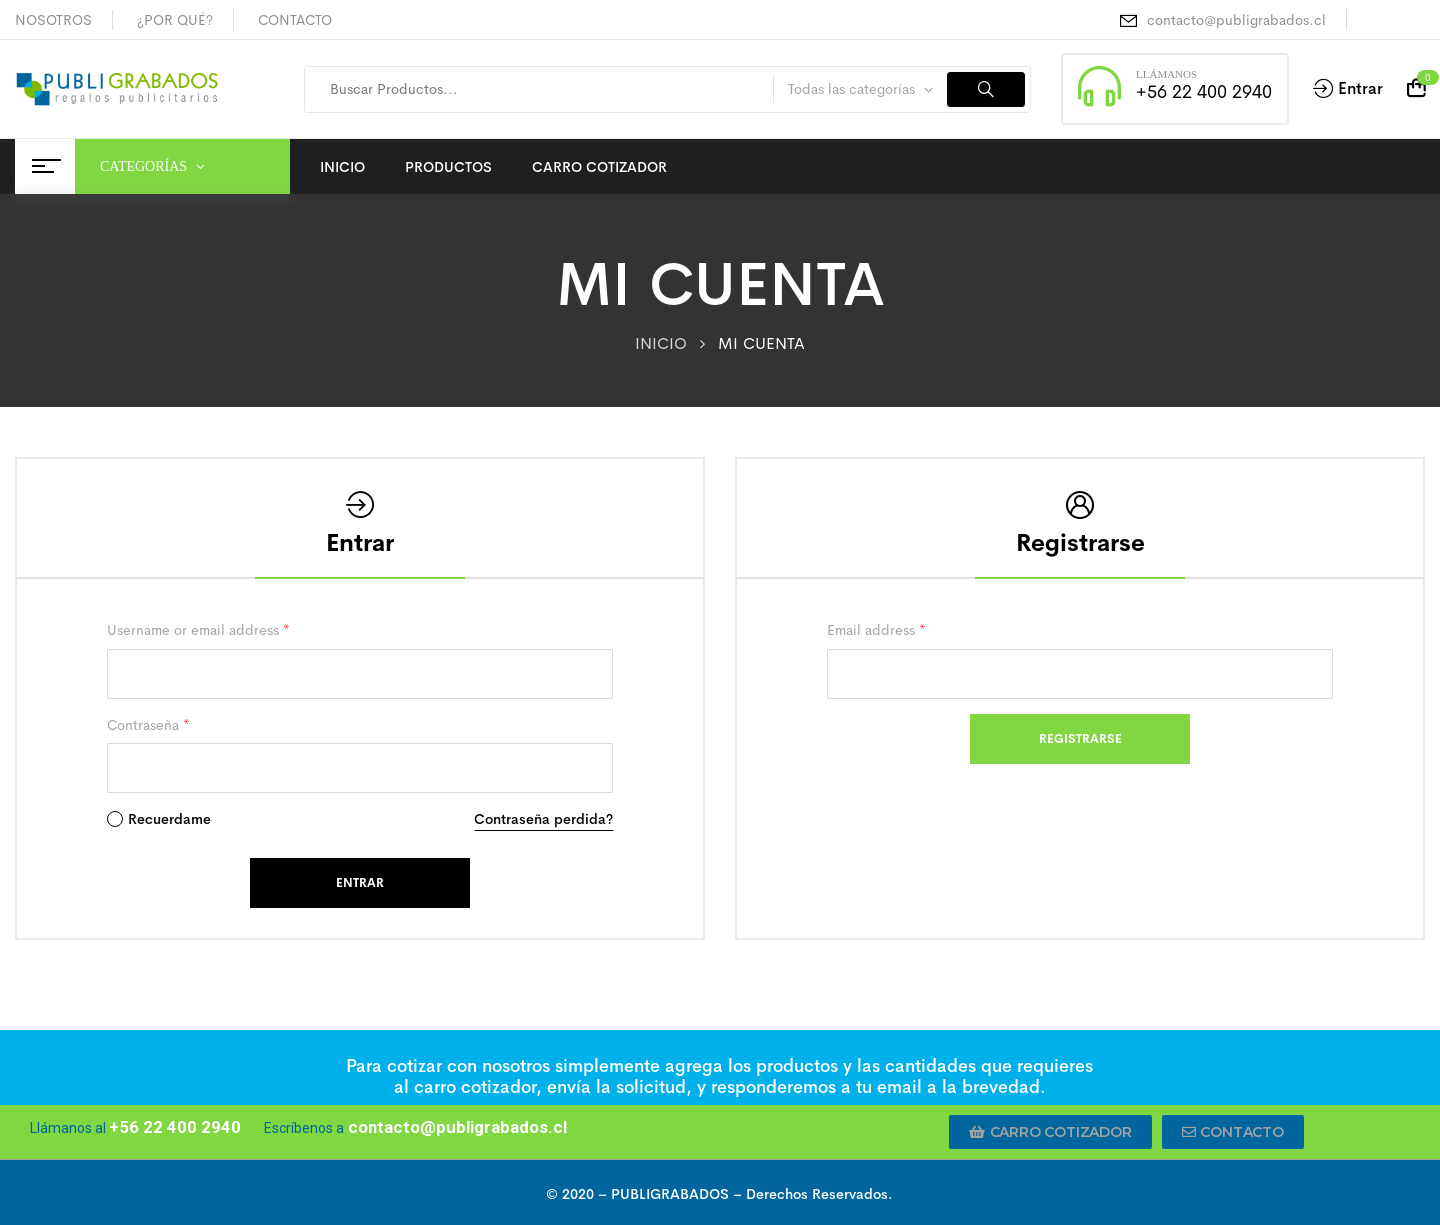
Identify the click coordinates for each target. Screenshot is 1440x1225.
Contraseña (148, 725)
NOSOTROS (53, 20)
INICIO (661, 343)
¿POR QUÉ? (175, 20)
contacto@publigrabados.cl (1236, 20)
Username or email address (198, 630)
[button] (1050, 1132)
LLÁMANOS (1166, 74)
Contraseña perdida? (543, 819)
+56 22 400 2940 (1204, 92)
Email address (876, 630)
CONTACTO (295, 20)
